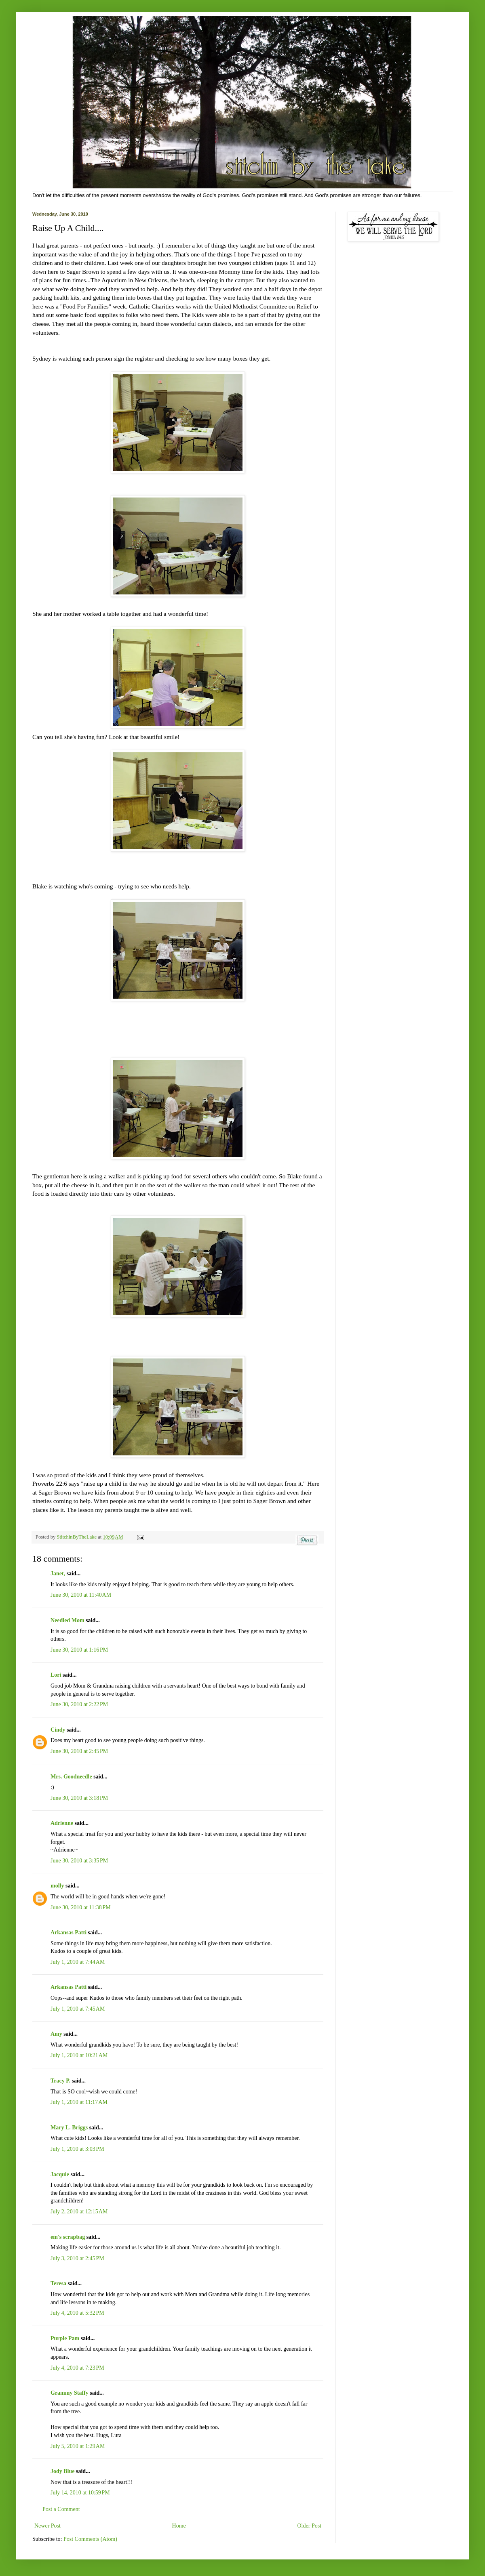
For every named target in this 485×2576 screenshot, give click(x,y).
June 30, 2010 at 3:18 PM (79, 1798)
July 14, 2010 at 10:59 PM (80, 2493)
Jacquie (60, 2174)
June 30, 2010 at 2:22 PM (79, 1704)
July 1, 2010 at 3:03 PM (77, 2149)
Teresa (58, 2283)
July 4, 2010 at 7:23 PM (77, 2368)
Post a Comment (61, 2509)
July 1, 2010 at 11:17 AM (79, 2102)
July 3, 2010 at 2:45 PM (77, 2258)
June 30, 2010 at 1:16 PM (79, 1650)
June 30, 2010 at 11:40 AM (81, 1595)
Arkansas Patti (68, 1932)
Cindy (58, 1730)
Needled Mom (67, 1620)
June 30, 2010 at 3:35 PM (79, 1861)
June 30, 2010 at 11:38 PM (81, 1907)
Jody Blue (63, 2471)
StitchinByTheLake (77, 1537)
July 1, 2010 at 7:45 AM (78, 2009)
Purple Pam (65, 2338)
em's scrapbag (68, 2237)
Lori (56, 1675)
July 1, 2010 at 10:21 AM (79, 2055)
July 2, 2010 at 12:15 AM (79, 2212)
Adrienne (62, 1823)
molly (57, 1886)
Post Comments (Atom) (90, 2539)
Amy (56, 2034)
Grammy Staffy (70, 2393)
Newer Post (47, 2526)
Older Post (309, 2526)
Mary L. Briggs (69, 2128)
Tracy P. (60, 2081)
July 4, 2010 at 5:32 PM (77, 2313)
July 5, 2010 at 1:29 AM (78, 2446)
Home (179, 2526)
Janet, (58, 1573)
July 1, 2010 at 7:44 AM (78, 1962)
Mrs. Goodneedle (71, 1777)
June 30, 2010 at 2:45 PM (79, 1751)
